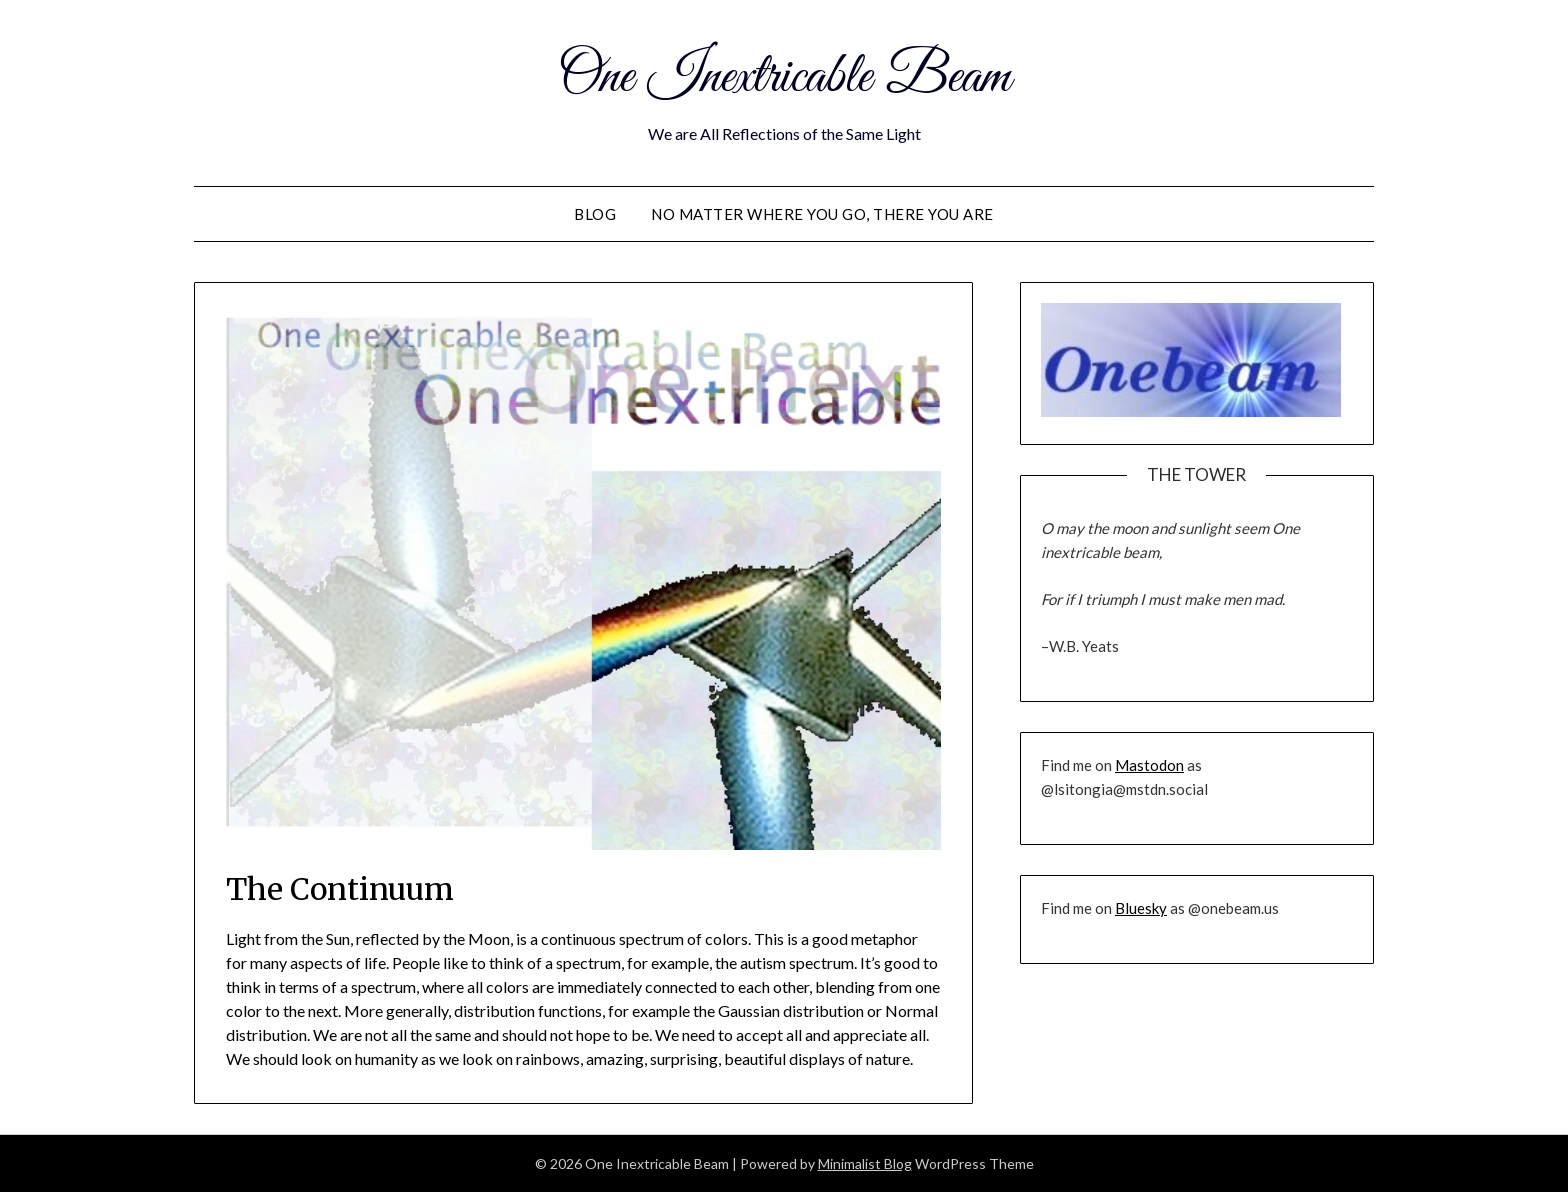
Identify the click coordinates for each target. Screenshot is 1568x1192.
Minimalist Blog (865, 1163)
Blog (595, 214)
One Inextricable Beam (784, 78)
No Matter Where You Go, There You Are (822, 214)
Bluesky (1141, 908)
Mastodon (1149, 765)
